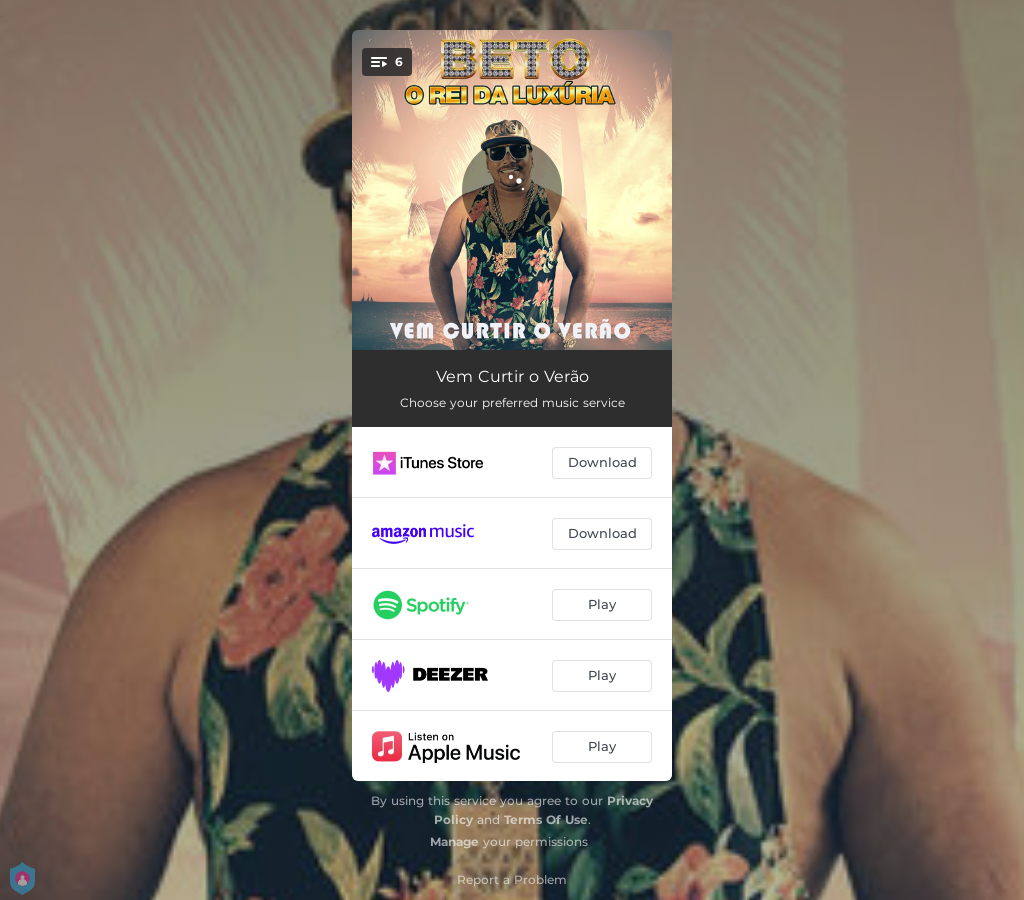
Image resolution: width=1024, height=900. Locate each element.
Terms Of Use (546, 819)
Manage (454, 841)
